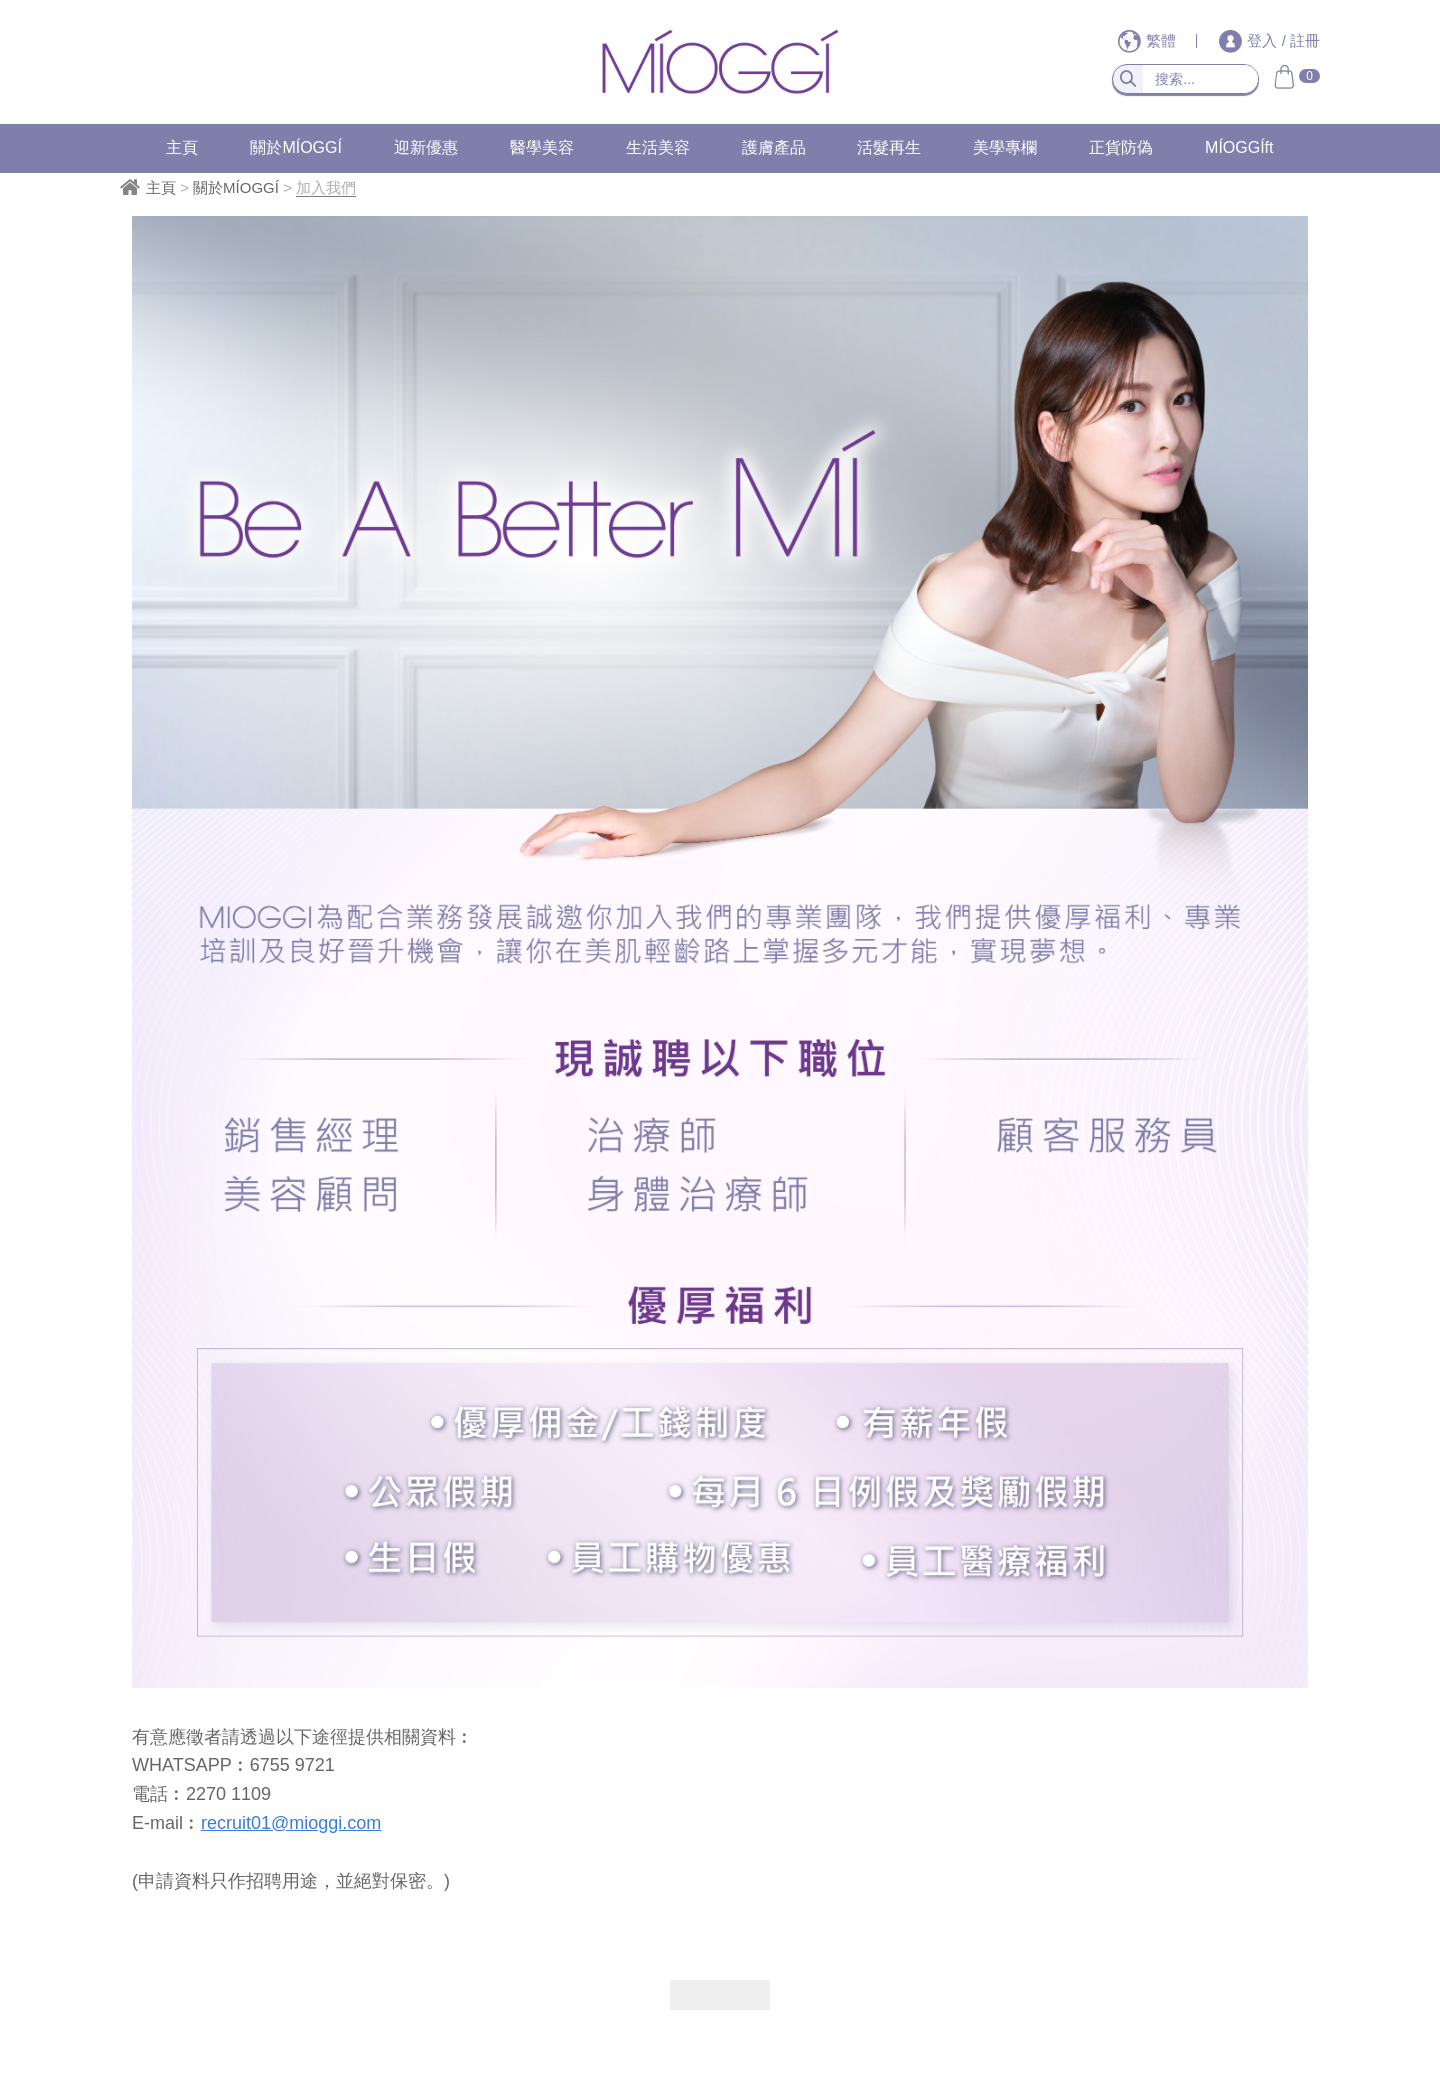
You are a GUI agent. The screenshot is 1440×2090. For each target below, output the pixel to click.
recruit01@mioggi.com (291, 1823)
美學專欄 (1005, 147)
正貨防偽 (1121, 147)
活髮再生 (889, 147)
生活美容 (658, 147)
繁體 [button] (1149, 40)
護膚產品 (774, 147)
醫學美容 (542, 147)
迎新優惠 (426, 147)
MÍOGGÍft (1239, 147)
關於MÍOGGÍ (296, 147)
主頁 (182, 147)
